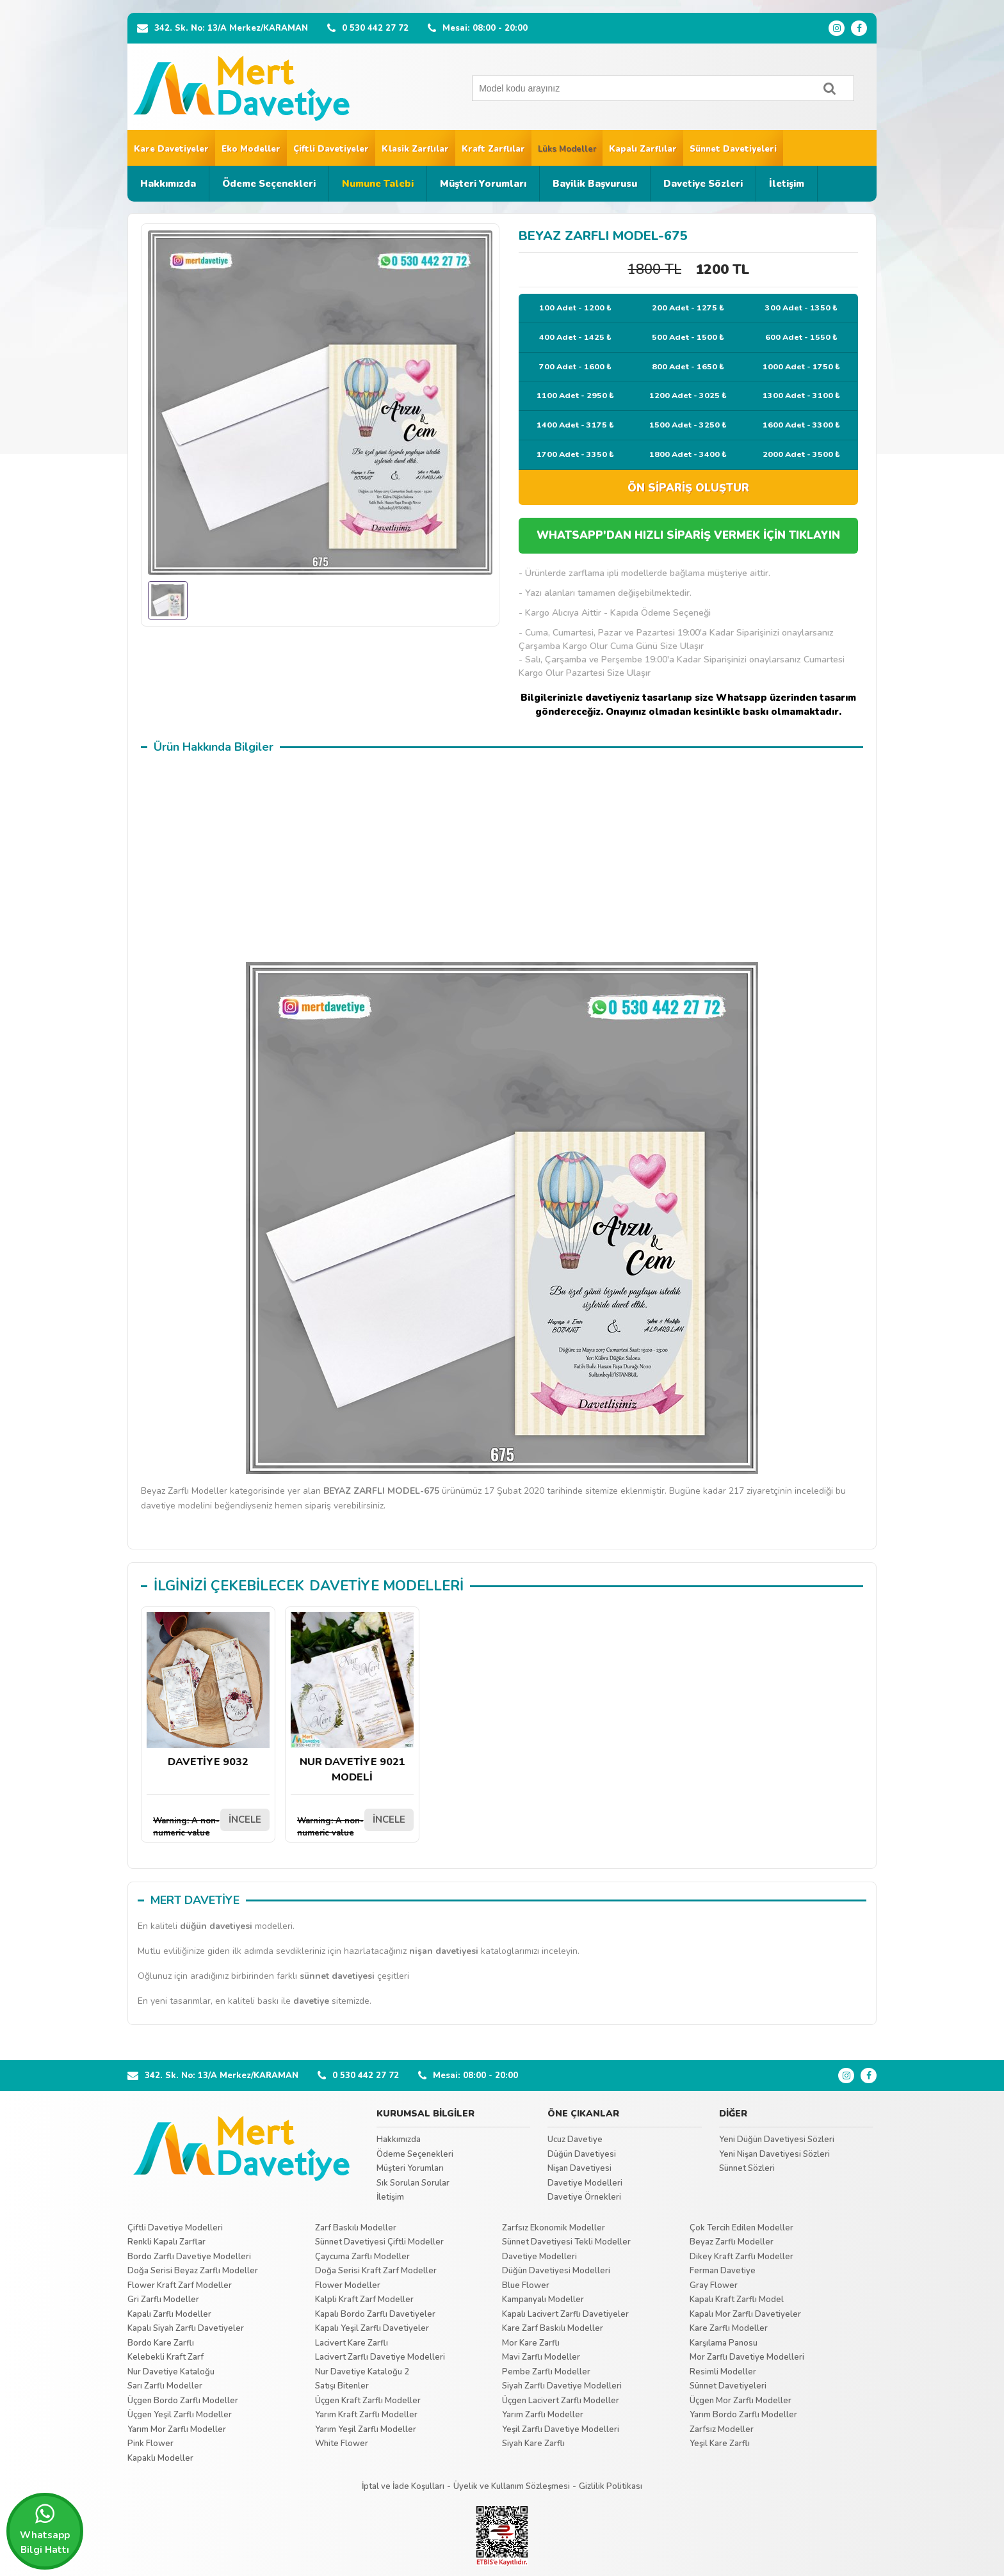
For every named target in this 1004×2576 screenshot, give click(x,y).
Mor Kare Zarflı (531, 2343)
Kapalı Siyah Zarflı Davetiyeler (185, 2328)
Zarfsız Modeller (722, 2429)
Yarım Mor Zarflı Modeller (176, 2429)
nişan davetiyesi (443, 1951)
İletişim (786, 183)
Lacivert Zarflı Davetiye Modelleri (380, 2357)
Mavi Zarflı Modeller (541, 2357)
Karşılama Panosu (723, 2343)
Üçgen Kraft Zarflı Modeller (368, 2400)
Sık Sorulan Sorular (412, 2183)
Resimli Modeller (723, 2372)
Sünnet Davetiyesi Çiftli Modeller (379, 2242)
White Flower (341, 2443)
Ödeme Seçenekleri (269, 183)
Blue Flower (525, 2285)
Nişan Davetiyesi (579, 2168)
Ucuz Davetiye (575, 2139)
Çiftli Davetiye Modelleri (175, 2228)
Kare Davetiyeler (171, 149)
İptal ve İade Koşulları (403, 2486)
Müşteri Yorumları (483, 183)
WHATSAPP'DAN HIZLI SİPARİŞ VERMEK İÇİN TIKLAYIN (688, 535)
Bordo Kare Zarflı (160, 2343)
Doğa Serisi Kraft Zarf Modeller (376, 2270)
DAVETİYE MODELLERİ (386, 1586)
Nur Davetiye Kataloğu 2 (362, 2372)
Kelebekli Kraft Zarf (165, 2357)
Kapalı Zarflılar (643, 149)
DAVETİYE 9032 (208, 1690)
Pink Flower (150, 2443)
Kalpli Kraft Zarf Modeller (364, 2299)
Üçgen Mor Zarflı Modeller (740, 2400)
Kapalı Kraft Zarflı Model (737, 2299)
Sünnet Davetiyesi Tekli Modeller (566, 2242)
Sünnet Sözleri (747, 2168)
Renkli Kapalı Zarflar (166, 2242)
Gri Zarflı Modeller (163, 2299)
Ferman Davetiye (723, 2270)
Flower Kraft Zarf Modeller (179, 2285)
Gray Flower (714, 2285)
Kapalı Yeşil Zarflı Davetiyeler (372, 2328)
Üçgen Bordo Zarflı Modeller (182, 2400)
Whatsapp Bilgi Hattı (45, 2529)
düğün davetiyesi (216, 1926)
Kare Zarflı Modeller (729, 2328)
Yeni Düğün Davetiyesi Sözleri (776, 2139)
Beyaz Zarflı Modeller (731, 2242)
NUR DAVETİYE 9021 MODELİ (352, 1698)
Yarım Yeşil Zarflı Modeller (365, 2429)
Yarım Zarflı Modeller (542, 2414)
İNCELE (245, 1819)
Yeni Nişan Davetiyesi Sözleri (774, 2154)
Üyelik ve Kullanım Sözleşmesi (511, 2486)
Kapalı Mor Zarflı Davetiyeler (745, 2314)
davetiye (311, 2001)
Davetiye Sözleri (703, 183)
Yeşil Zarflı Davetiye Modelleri (560, 2429)
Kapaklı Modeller (160, 2458)
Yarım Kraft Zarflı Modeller (366, 2414)
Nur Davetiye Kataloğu (171, 2372)
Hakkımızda (168, 183)
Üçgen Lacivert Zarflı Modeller (560, 2400)
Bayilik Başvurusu (595, 183)
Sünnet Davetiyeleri (733, 149)
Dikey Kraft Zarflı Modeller (741, 2256)
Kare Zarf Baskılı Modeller (552, 2328)
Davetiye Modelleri (584, 2183)
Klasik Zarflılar (415, 149)
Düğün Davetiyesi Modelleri (556, 2270)
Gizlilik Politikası (610, 2486)
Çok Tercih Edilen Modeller (741, 2228)
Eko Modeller (251, 149)
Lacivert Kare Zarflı (351, 2343)
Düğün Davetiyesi (581, 2154)
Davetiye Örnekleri (584, 2197)
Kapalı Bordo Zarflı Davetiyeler (375, 2314)
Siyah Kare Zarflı (533, 2443)
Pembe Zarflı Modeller (546, 2372)
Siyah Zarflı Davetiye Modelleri (562, 2386)
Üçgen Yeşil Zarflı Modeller (179, 2414)
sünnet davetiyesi (337, 1976)
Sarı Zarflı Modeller (164, 2386)
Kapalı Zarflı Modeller (169, 2314)
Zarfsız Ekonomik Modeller (553, 2228)
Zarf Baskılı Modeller (355, 2228)
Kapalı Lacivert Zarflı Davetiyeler (565, 2314)
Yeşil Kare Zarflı (720, 2443)
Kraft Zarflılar (493, 149)
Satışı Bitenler (342, 2386)
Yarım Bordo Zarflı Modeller (743, 2414)
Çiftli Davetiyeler (331, 149)
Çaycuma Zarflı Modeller (362, 2256)
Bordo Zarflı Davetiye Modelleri (189, 2256)
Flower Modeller (347, 2285)
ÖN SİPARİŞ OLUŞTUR (688, 488)
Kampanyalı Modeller (543, 2299)
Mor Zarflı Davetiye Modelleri (747, 2357)
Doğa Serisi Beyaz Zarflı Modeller (192, 2270)
